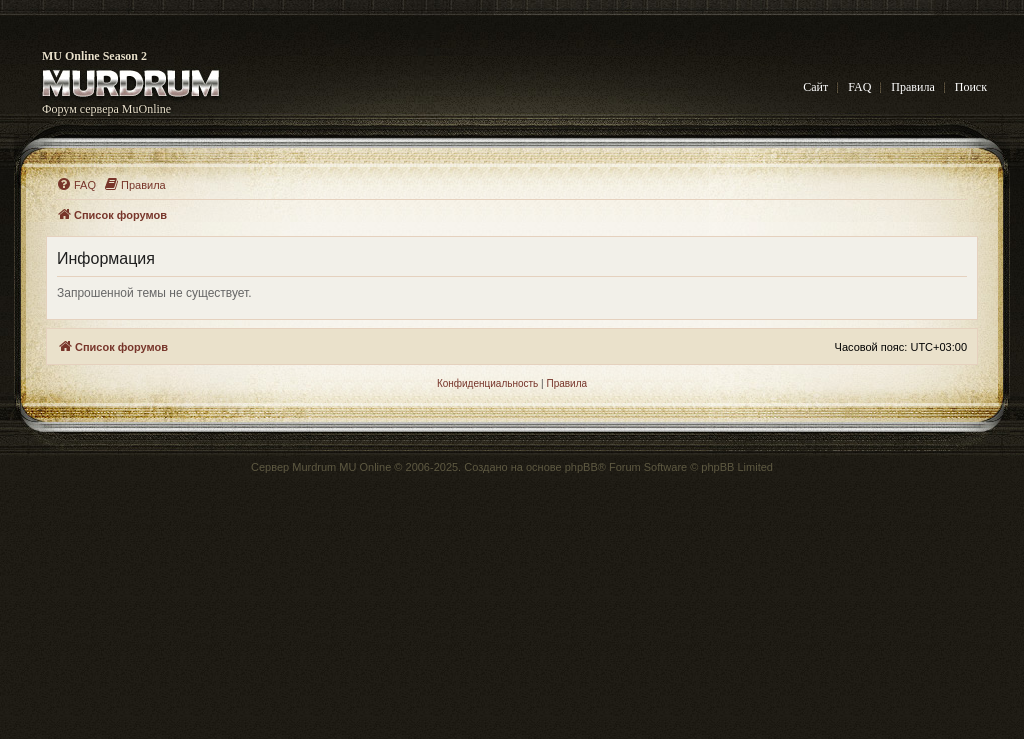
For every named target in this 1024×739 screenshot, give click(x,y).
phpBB (581, 467)
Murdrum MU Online (341, 467)
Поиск (971, 87)
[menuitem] (76, 185)
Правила (912, 87)
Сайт (815, 87)
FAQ (859, 87)
